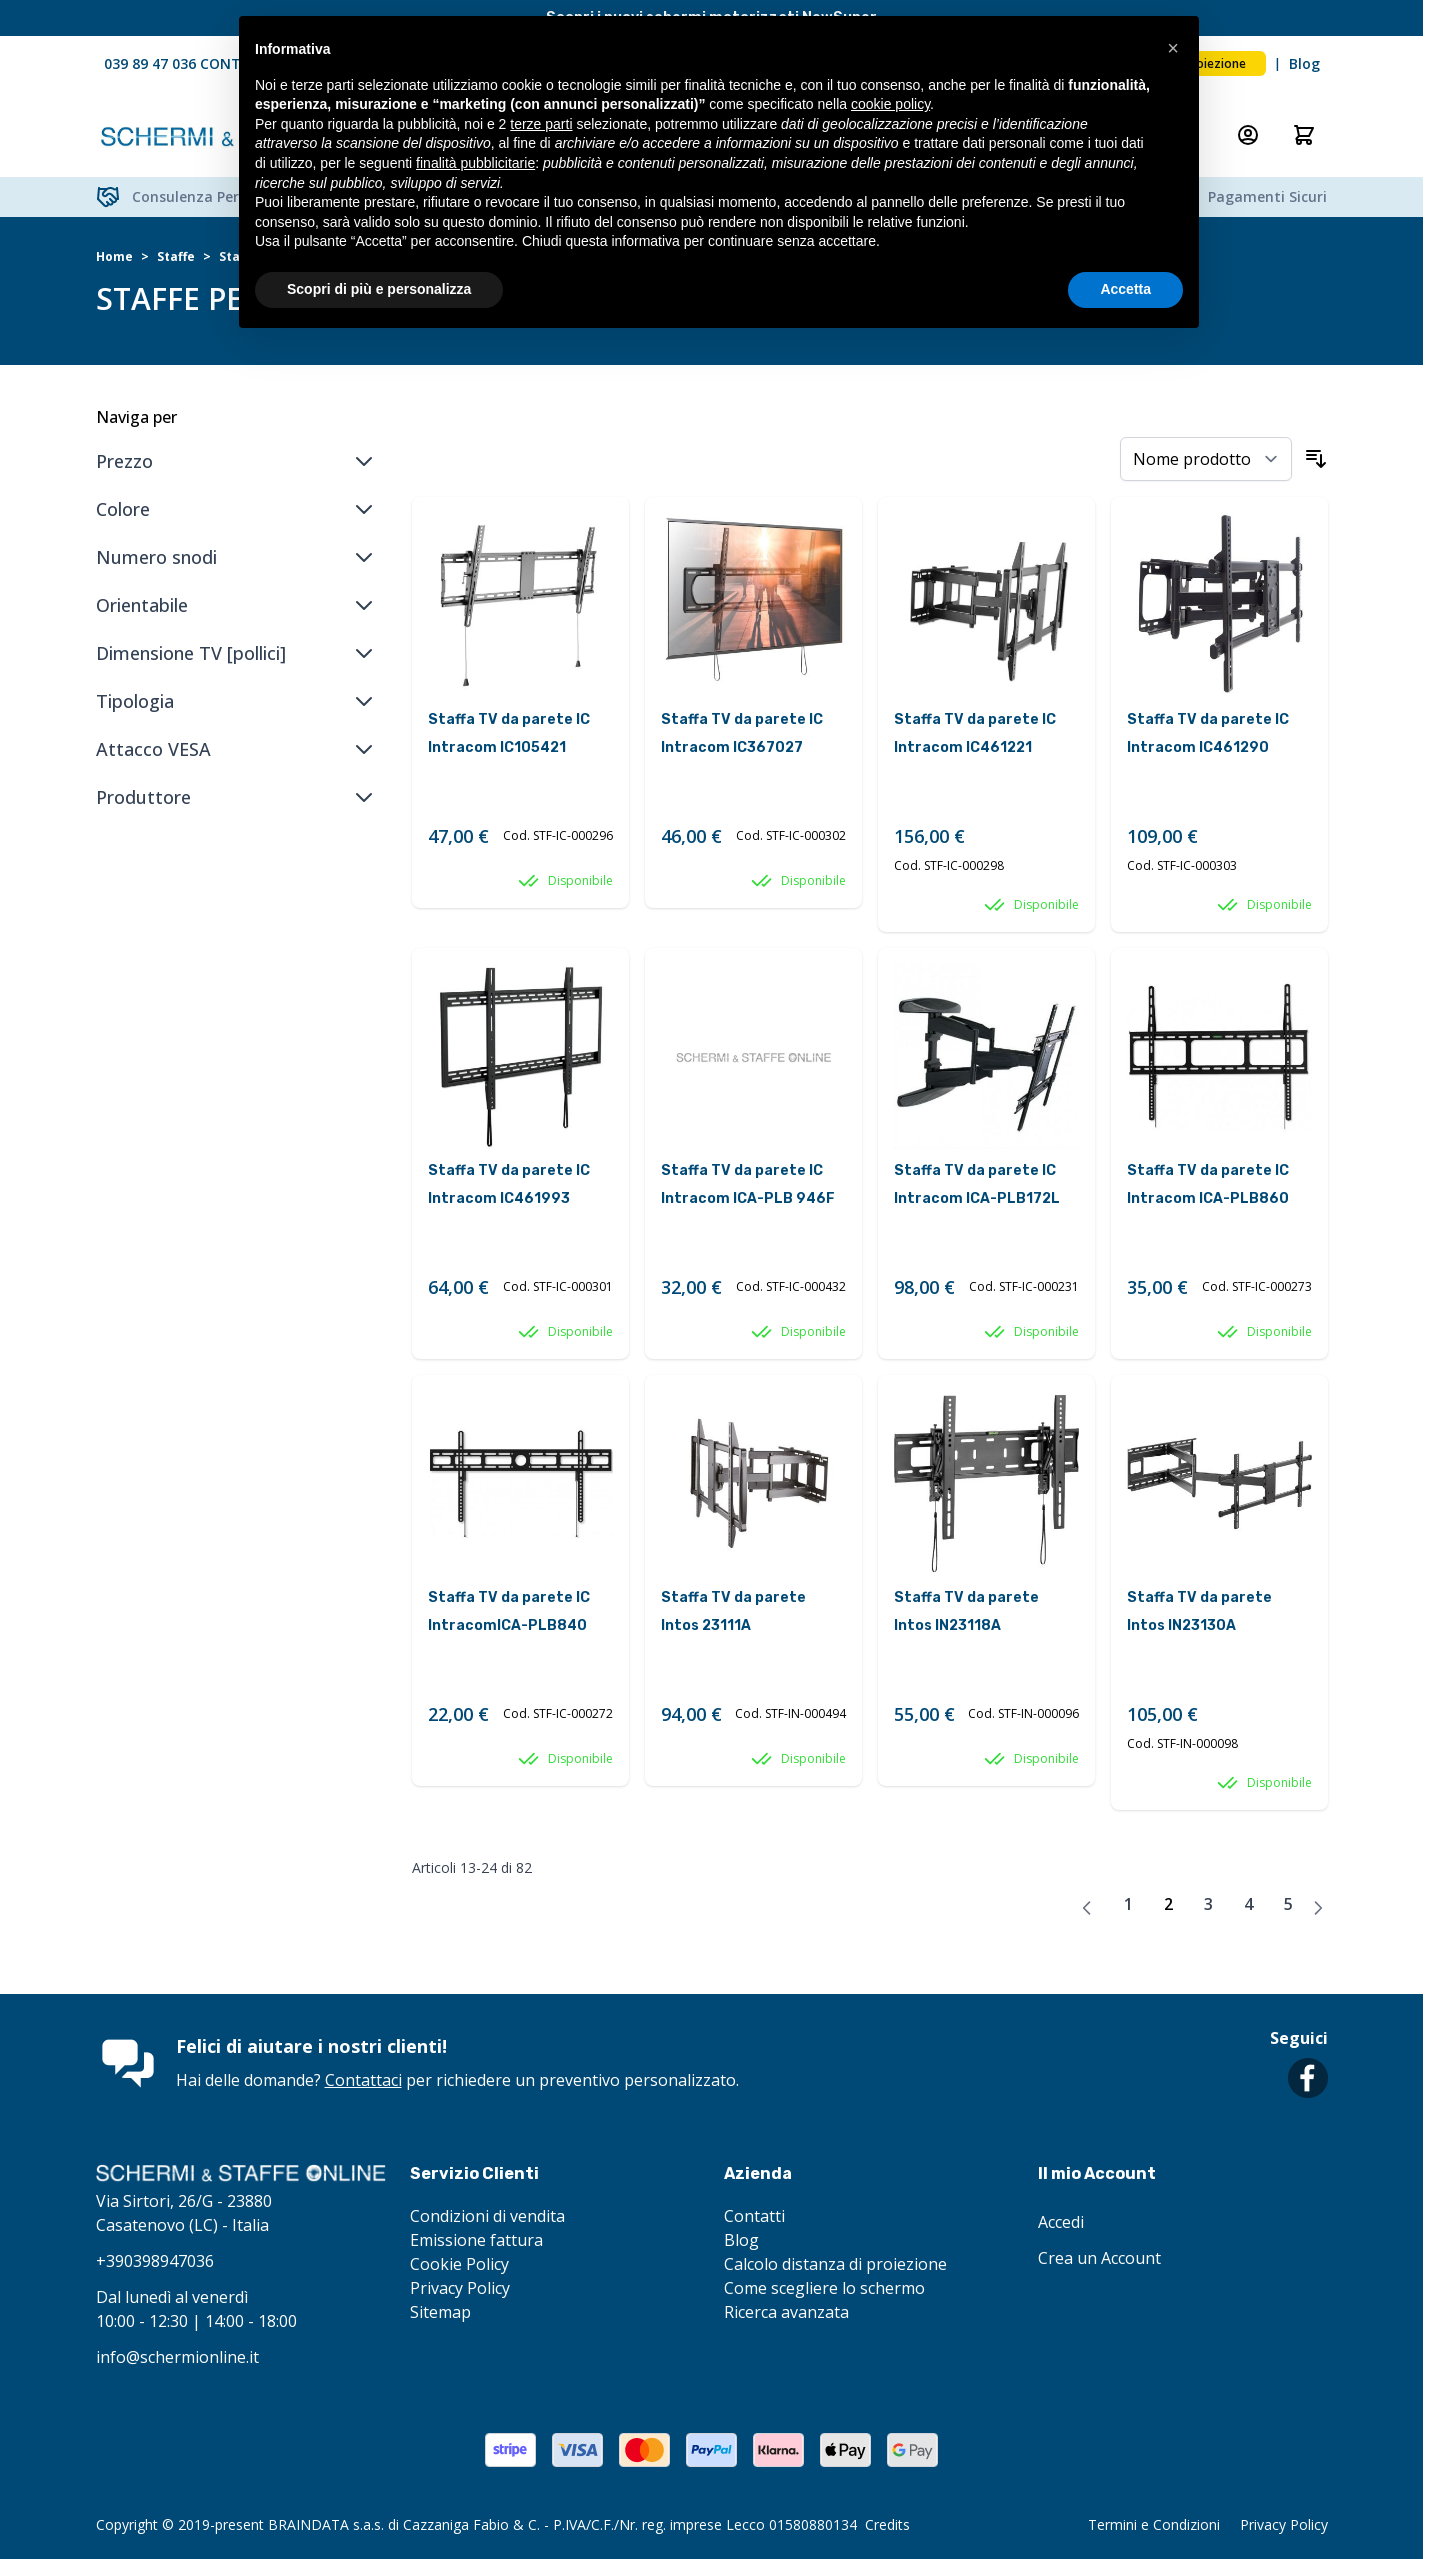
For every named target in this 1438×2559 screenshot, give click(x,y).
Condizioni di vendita (487, 2216)
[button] (1173, 48)
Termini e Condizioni (1154, 2524)
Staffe (176, 257)
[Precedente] (1087, 1908)
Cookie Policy (459, 2264)
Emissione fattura (476, 2240)
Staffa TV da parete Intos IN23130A (1199, 1611)
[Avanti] (1318, 1908)
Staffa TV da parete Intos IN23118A (966, 1611)
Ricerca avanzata (786, 2312)
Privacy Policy (460, 2288)
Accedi (1061, 2222)
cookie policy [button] (890, 104)
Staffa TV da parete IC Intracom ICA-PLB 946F (748, 1184)
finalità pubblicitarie (475, 163)
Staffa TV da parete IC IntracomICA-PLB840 (509, 1611)
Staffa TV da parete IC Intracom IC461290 (1208, 733)
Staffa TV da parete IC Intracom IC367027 (742, 733)
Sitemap (440, 2312)
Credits (887, 2524)
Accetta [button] (1125, 289)
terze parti (541, 124)
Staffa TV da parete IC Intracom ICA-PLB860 (1208, 1184)
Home (114, 257)
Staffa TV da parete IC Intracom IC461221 (975, 733)
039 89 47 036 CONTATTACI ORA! (216, 63)
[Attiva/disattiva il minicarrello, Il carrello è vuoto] (1304, 135)
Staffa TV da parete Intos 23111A (733, 1611)
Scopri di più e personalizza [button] (379, 289)
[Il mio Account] (1248, 135)
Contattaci (363, 2080)
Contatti (754, 2216)
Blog (1304, 63)
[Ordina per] (1206, 459)
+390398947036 (155, 2261)
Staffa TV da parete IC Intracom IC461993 (509, 1184)
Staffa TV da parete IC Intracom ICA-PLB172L (977, 1184)
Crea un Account (1099, 2258)
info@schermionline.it (177, 2357)
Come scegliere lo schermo (824, 2288)
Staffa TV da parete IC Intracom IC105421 (509, 733)
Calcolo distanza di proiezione (835, 2264)
